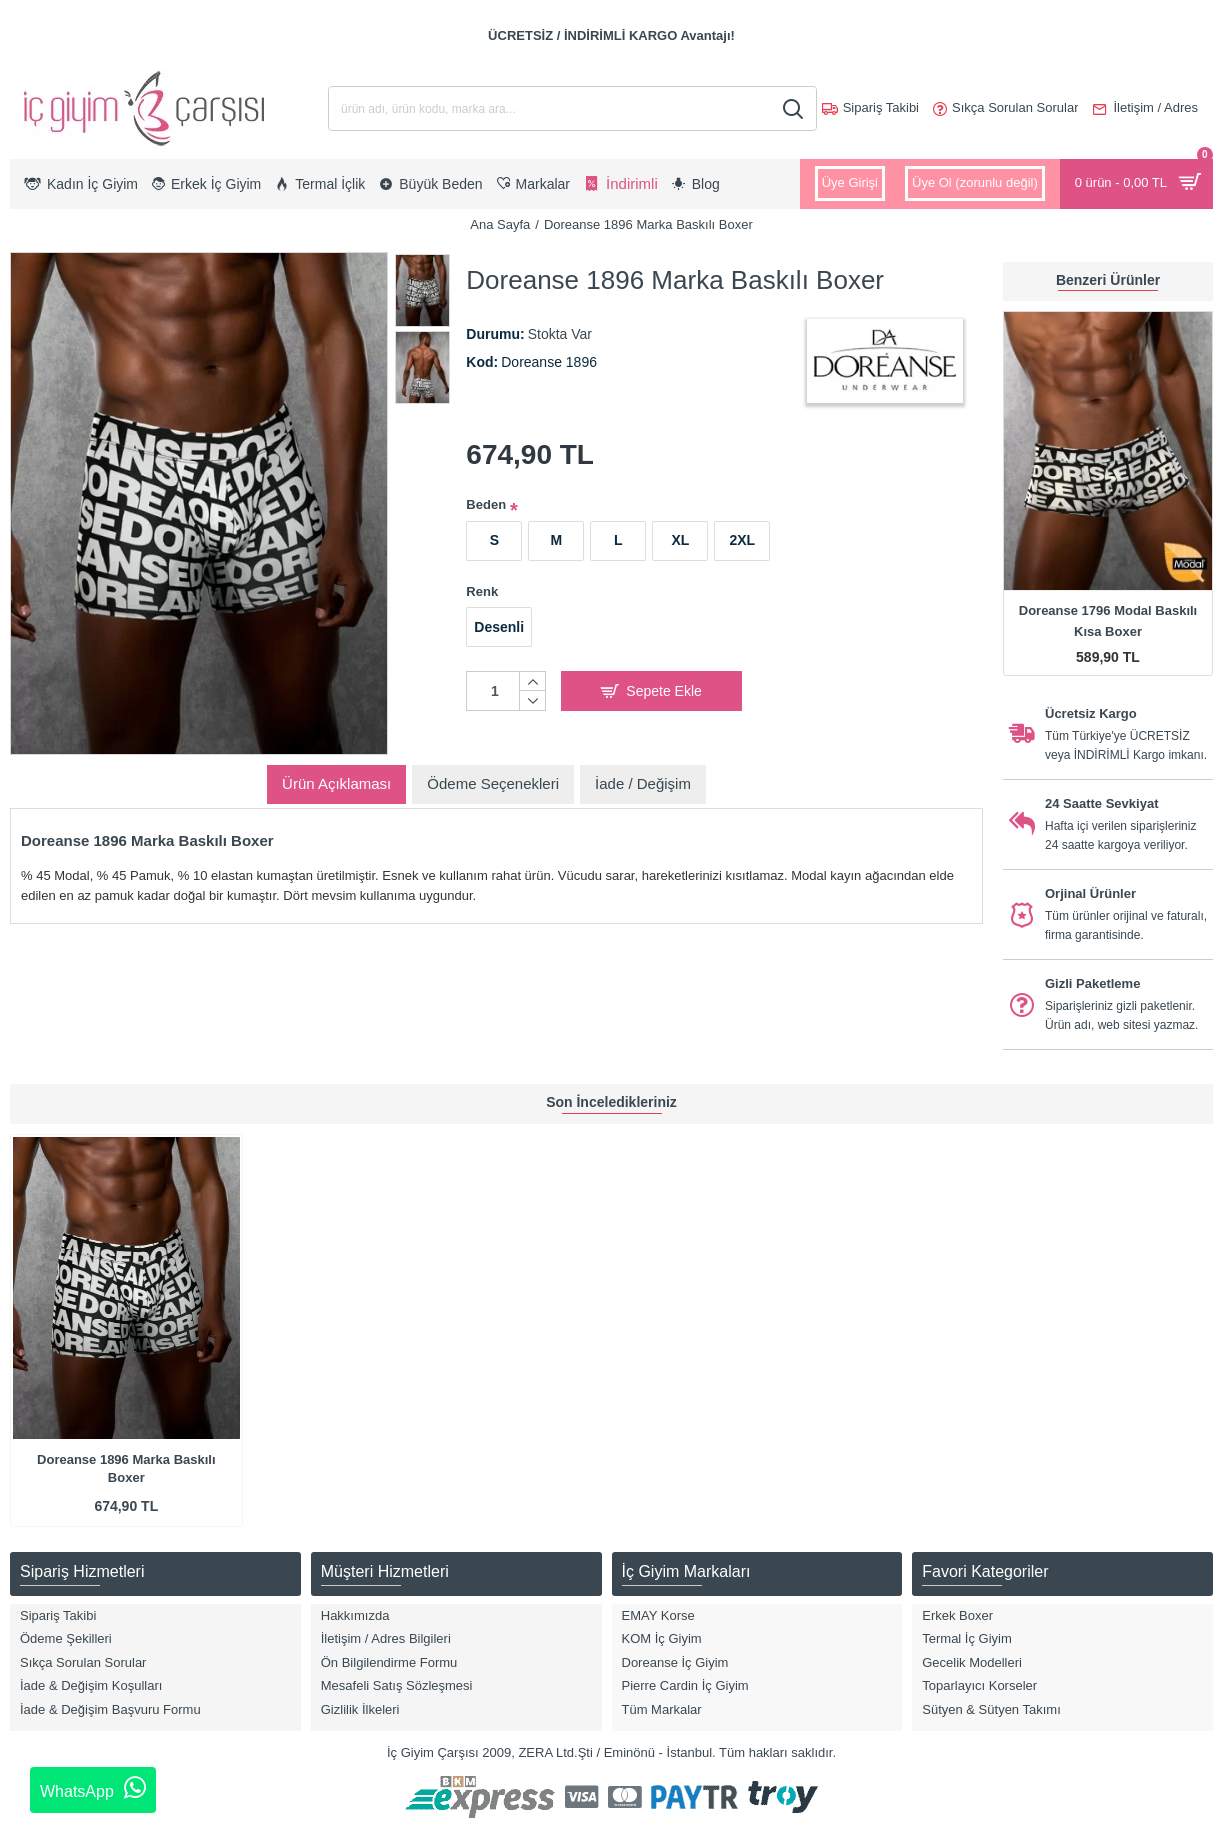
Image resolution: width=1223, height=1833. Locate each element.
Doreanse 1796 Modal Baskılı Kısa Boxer (1108, 621)
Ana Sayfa (500, 224)
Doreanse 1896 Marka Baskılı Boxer (126, 1468)
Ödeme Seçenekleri (493, 783)
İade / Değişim (643, 783)
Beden (486, 504)
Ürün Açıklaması (336, 783)
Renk (482, 591)
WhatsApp (93, 1788)
